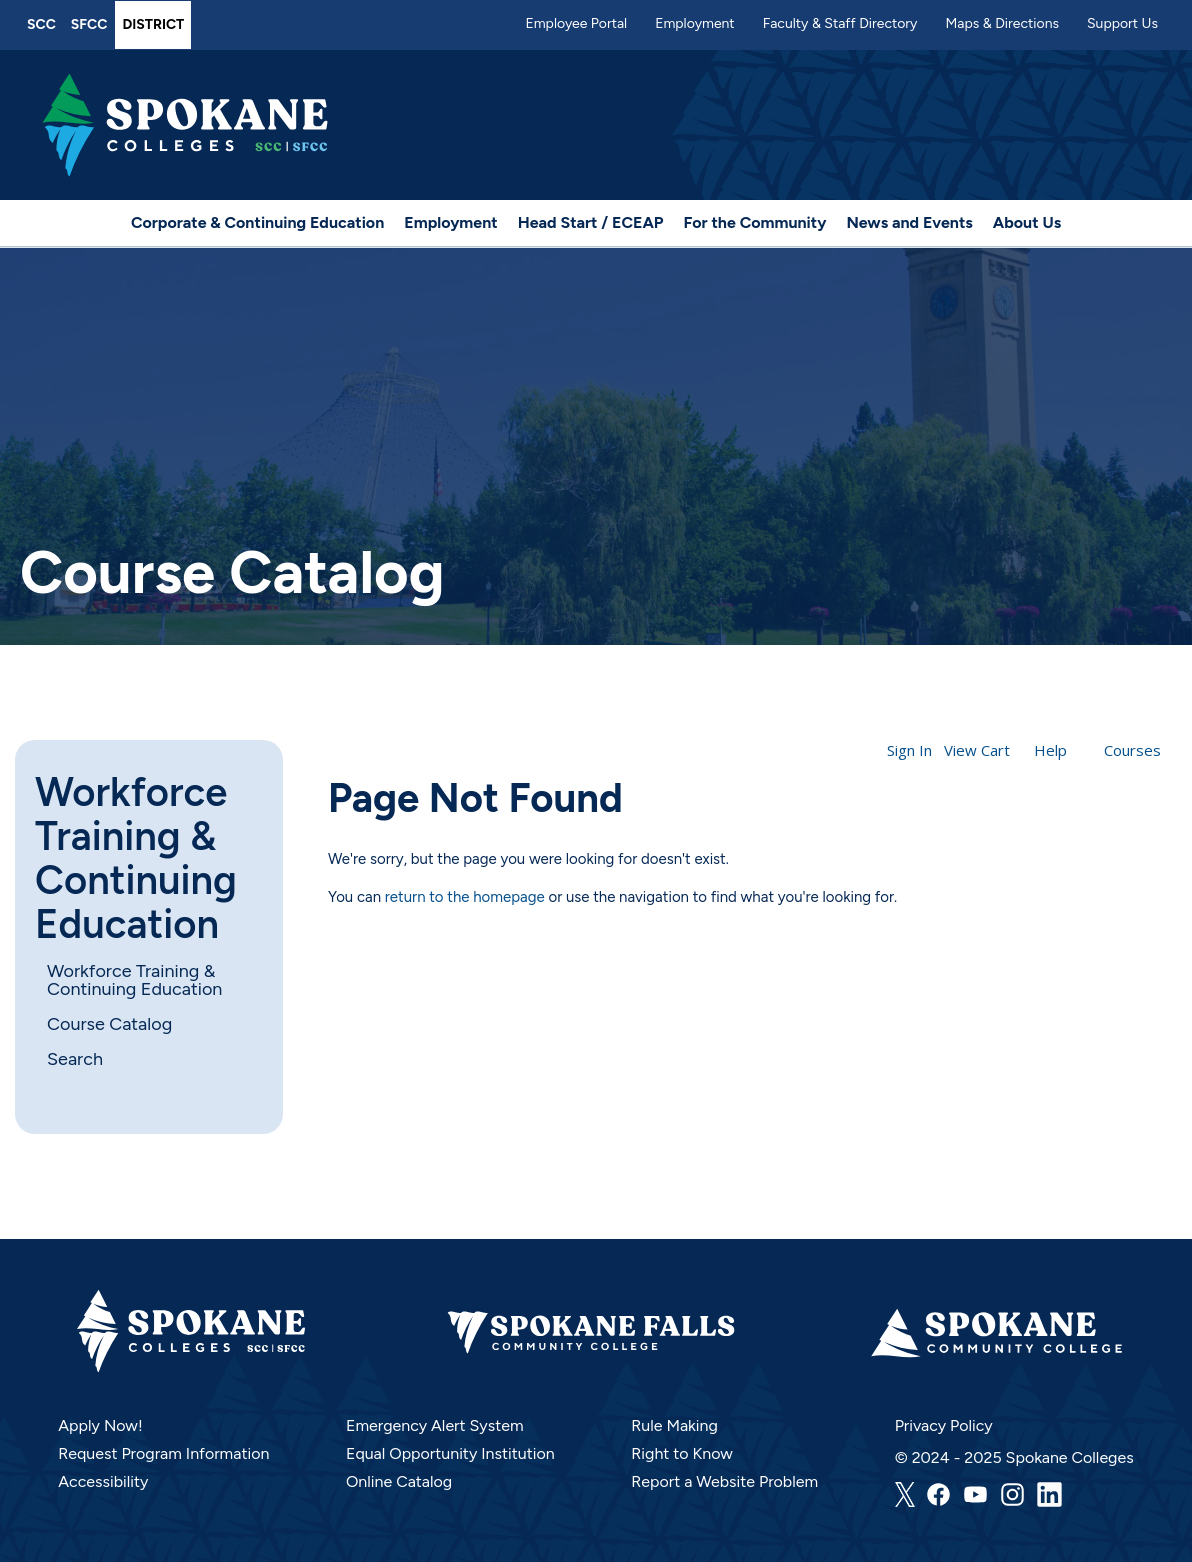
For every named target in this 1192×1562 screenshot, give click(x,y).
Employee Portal (576, 23)
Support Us (1122, 23)
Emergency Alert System (435, 1425)
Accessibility (103, 1481)
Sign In (909, 750)
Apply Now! (100, 1425)
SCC (41, 24)
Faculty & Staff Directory (840, 23)
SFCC (89, 24)
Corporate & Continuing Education (257, 222)
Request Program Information (163, 1453)
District (153, 24)
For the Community (755, 222)
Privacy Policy (944, 1425)
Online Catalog (399, 1481)
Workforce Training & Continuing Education (136, 858)
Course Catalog (109, 1024)
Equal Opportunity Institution (450, 1453)
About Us (1027, 222)
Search (75, 1059)
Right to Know (682, 1453)
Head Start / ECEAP (591, 222)
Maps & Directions (1002, 23)
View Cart (977, 750)
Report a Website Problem (724, 1481)
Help (1050, 750)
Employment (695, 23)
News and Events (909, 222)
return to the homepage (465, 897)
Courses (1132, 750)
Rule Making (674, 1425)
